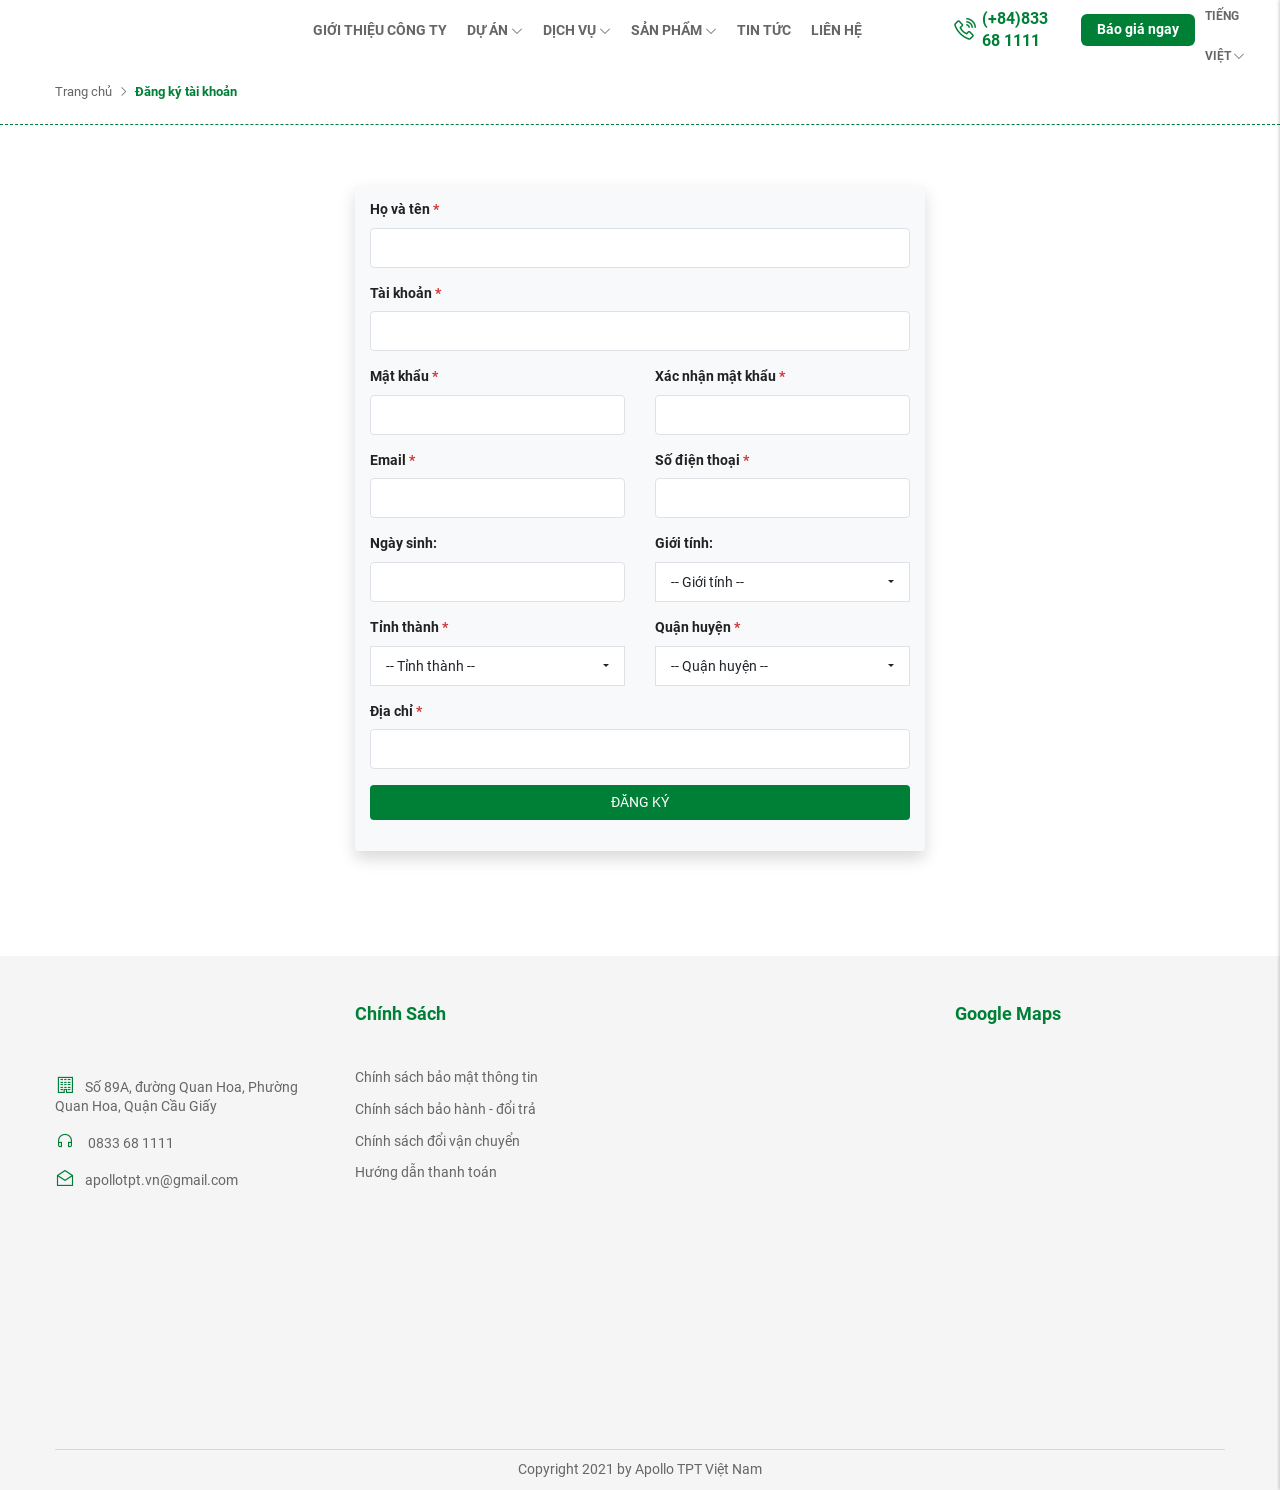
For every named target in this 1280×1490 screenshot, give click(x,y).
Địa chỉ (396, 711)
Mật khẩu (404, 376)
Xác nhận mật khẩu (720, 376)
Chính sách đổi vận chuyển (437, 1141)
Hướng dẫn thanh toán (426, 1172)
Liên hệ (836, 30)
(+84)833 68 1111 (1000, 29)
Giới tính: (684, 543)
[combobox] (782, 582)
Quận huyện (697, 627)
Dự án (495, 30)
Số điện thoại (702, 460)
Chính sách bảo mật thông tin (446, 1077)
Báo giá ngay (1138, 29)
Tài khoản (405, 293)
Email (392, 460)
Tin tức (764, 30)
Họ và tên (404, 209)
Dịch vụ (577, 30)
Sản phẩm (674, 30)
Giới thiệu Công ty (380, 30)
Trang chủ (83, 91)
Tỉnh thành (409, 627)
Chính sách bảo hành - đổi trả (445, 1109)
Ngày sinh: (403, 543)
